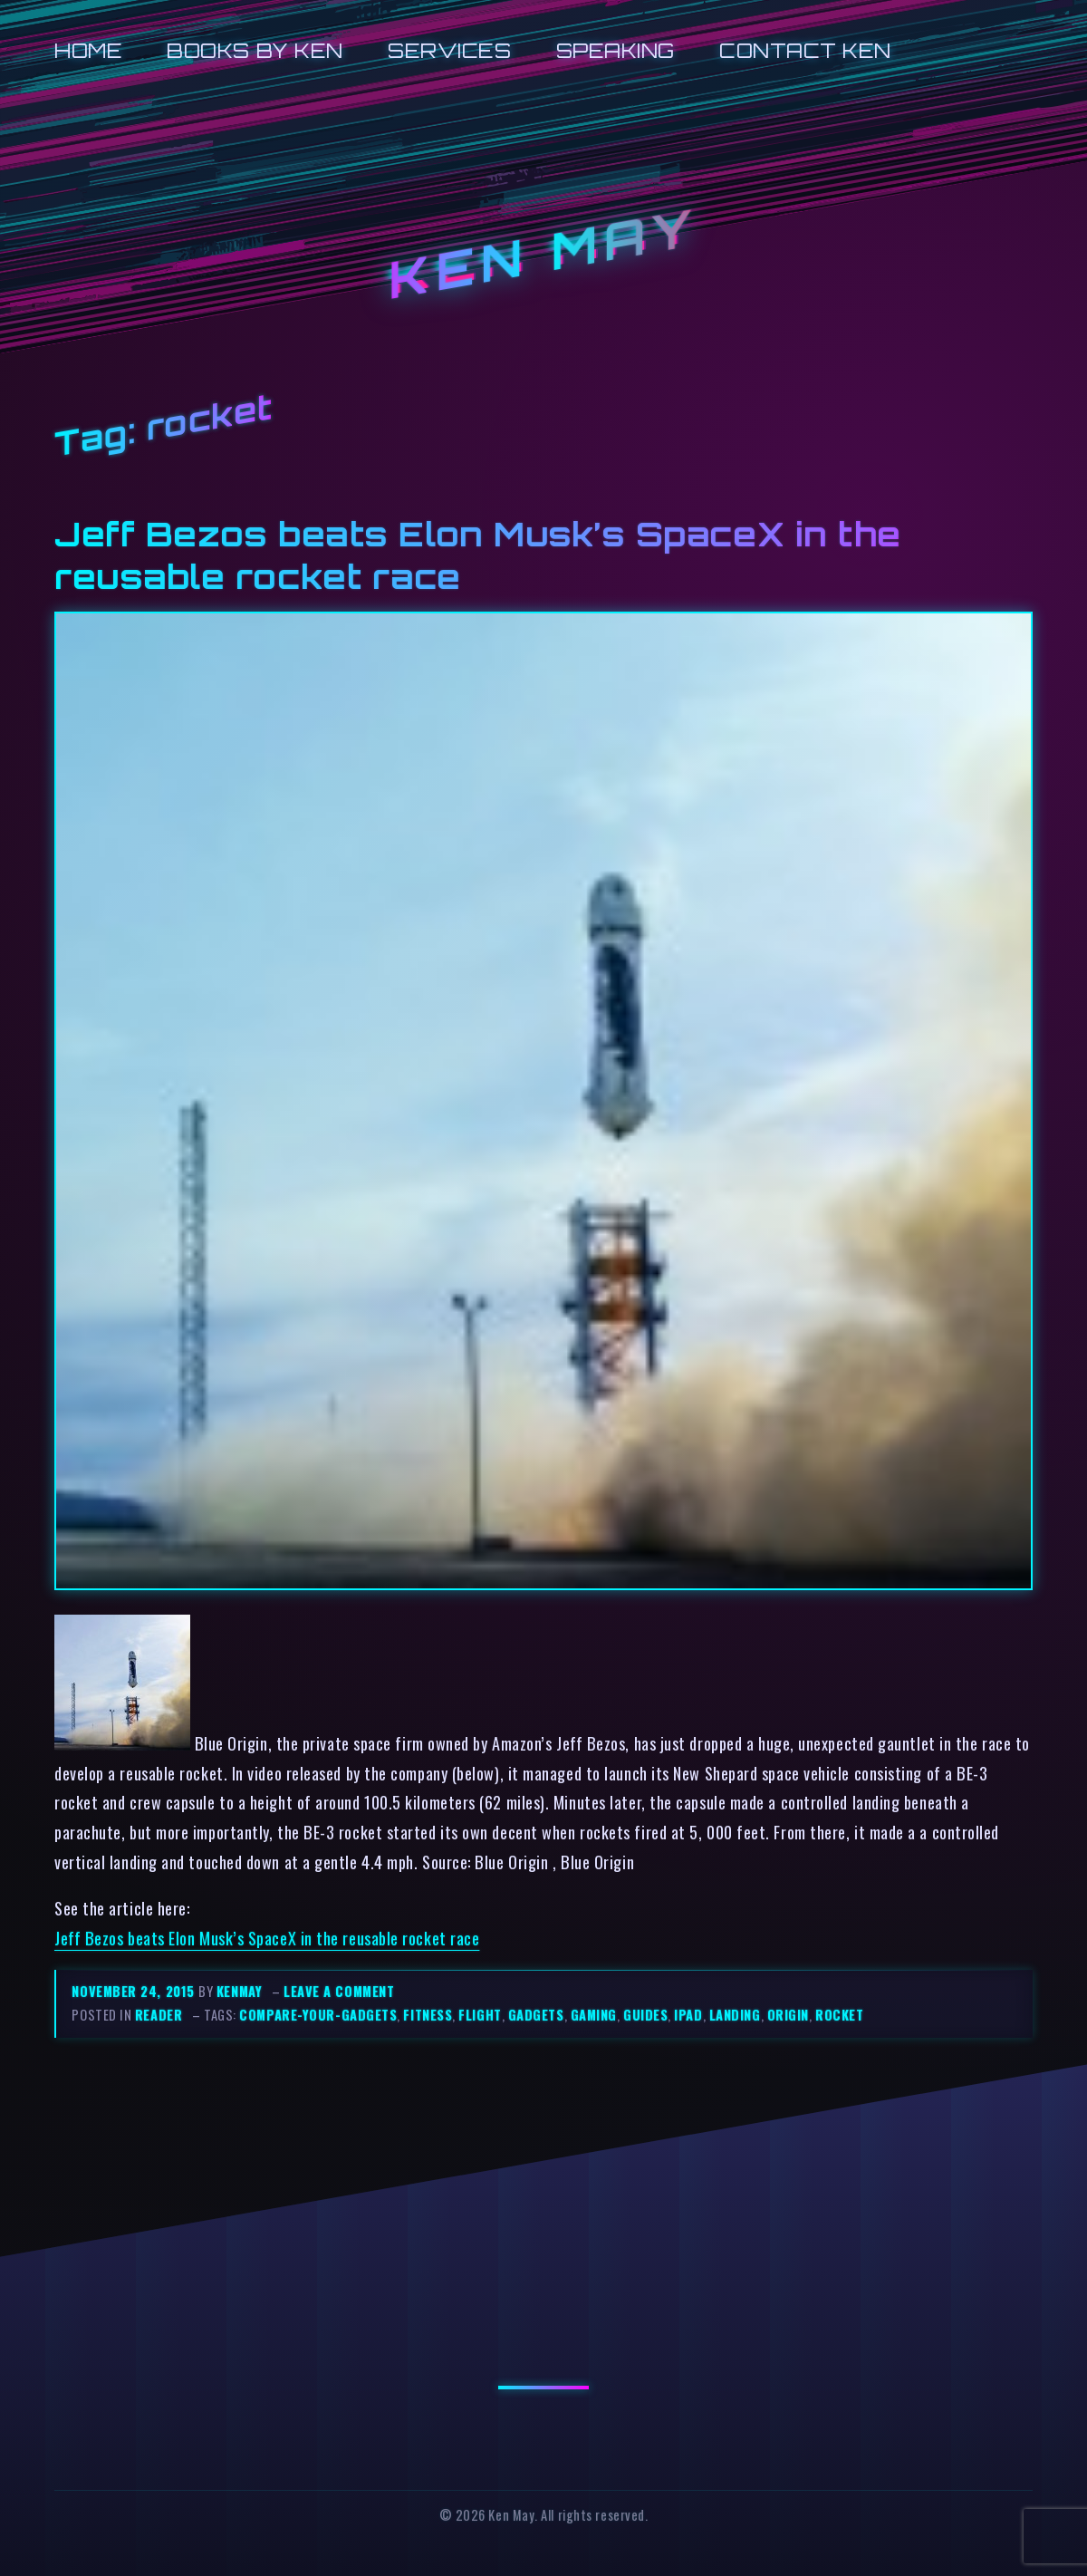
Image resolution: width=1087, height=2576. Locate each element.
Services (449, 50)
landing (735, 2014)
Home (88, 50)
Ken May (543, 254)
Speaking (615, 50)
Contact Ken (805, 50)
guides (645, 2014)
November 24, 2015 (135, 1991)
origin (788, 2014)
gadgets (536, 2014)
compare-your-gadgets (318, 2014)
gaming (594, 2014)
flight (479, 2014)
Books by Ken (255, 50)
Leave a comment (339, 1991)
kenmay (239, 1991)
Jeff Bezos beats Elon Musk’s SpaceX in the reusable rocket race (266, 1937)
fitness (427, 2014)
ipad (688, 2014)
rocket (839, 2014)
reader (158, 2014)
